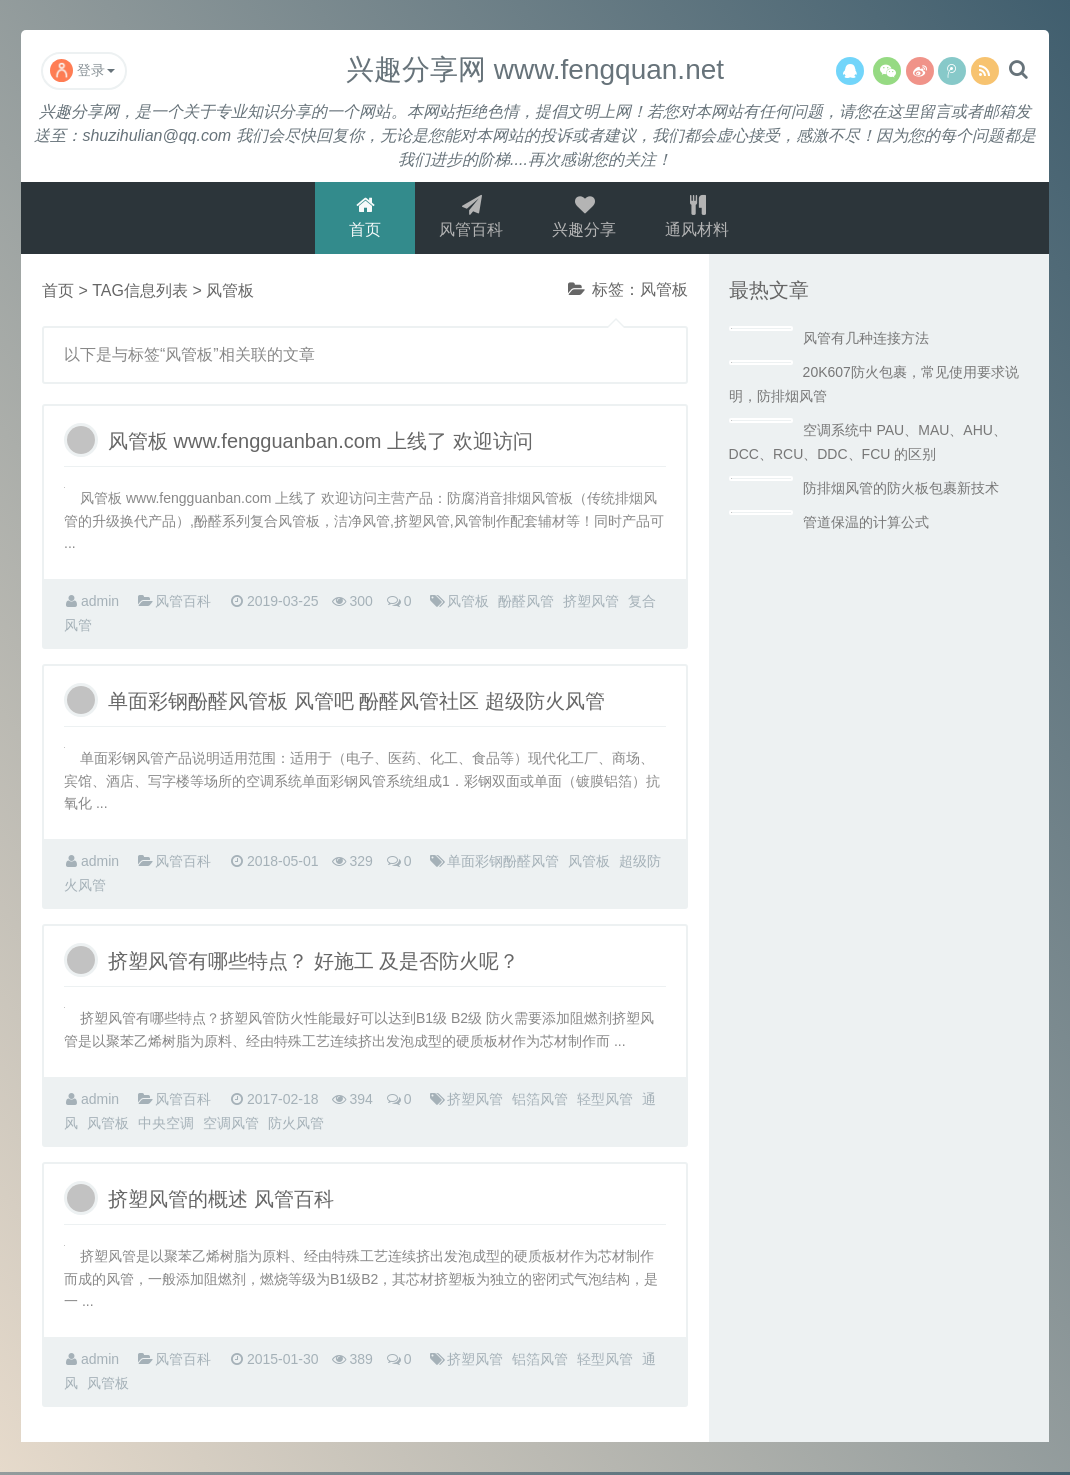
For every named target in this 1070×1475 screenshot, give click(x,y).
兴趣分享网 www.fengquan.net (535, 69)
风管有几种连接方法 (866, 341)
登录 (82, 70)
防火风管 (296, 1126)
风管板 (468, 604)
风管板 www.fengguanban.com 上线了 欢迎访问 (320, 444)
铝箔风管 (540, 1102)
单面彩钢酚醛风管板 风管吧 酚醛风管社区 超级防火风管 (356, 704)
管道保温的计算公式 (866, 525)
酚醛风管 (526, 604)
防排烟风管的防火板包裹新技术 (901, 491)
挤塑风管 (591, 604)
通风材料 (699, 218)
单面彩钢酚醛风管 (503, 864)
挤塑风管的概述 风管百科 (221, 1202)
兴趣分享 (585, 218)
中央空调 (166, 1126)
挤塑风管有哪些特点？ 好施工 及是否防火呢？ (313, 964)
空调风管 (231, 1126)
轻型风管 (605, 1102)
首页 (364, 218)
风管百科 (471, 218)
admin (100, 604)
